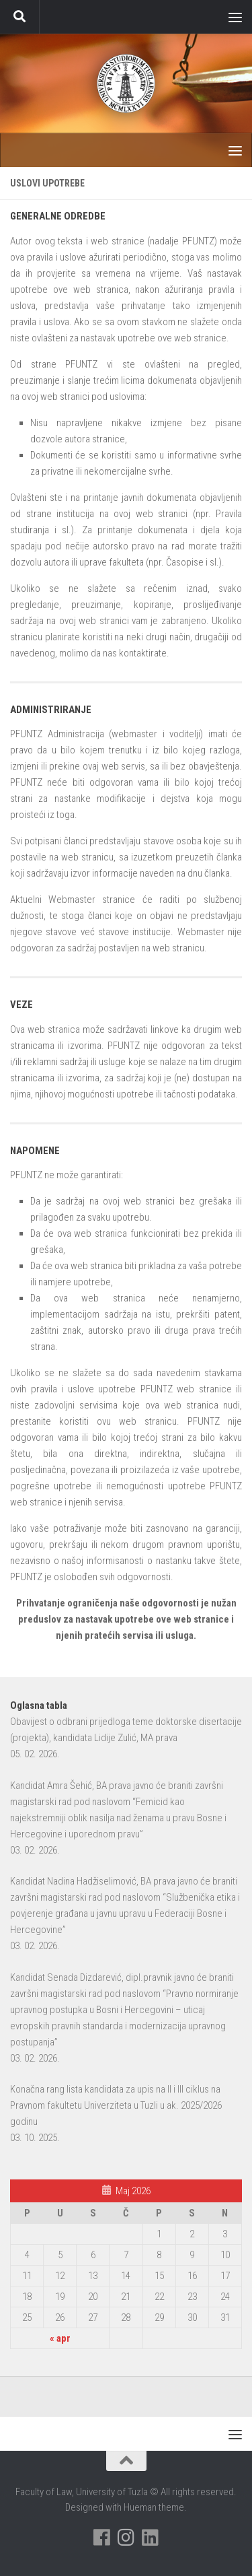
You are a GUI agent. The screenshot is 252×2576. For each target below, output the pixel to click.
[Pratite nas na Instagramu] (126, 2537)
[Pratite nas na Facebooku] (102, 2537)
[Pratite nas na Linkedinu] (150, 2537)
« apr (60, 2338)
